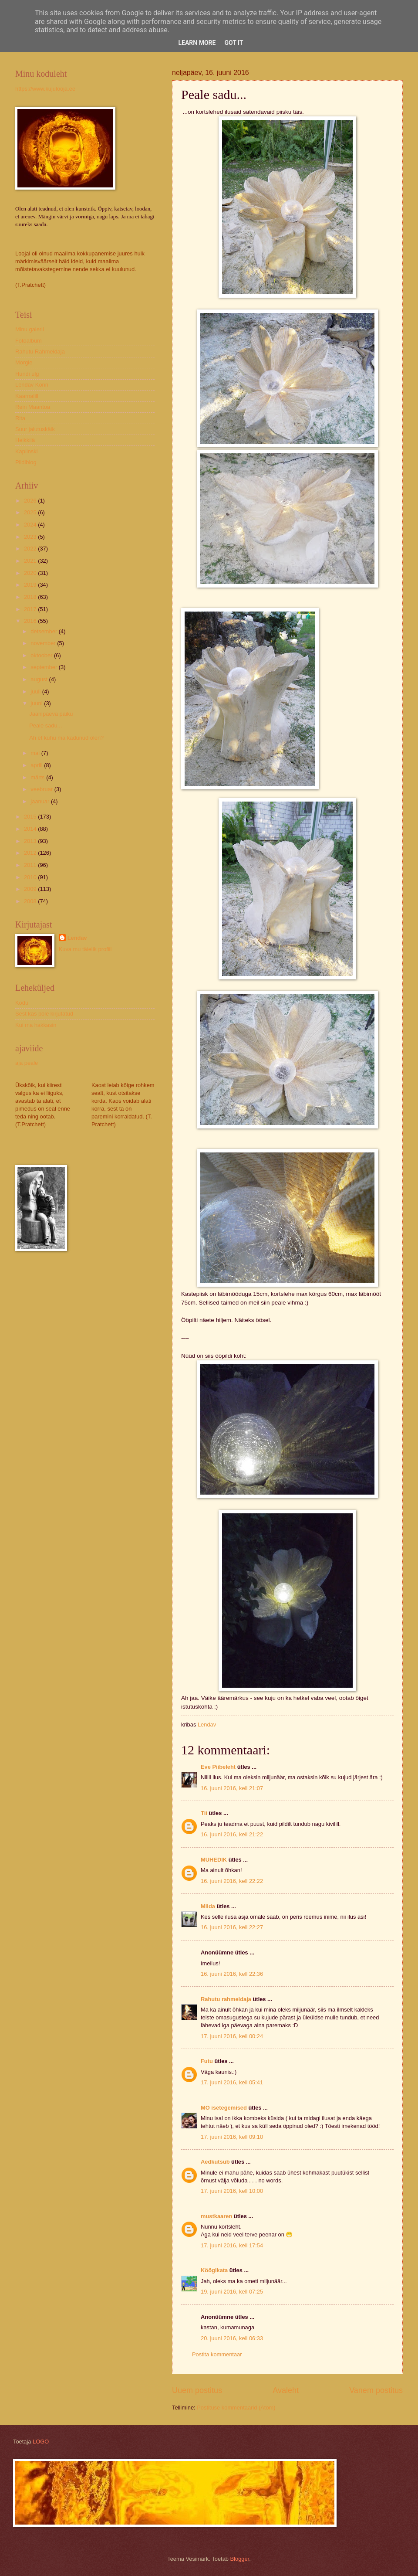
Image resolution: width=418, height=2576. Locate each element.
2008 (31, 901)
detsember (44, 631)
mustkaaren (216, 2216)
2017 (31, 609)
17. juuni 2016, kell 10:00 (232, 2191)
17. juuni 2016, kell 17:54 (232, 2245)
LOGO (41, 2441)
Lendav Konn (31, 384)
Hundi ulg (27, 373)
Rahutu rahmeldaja (226, 1999)
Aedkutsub (215, 2161)
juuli (36, 691)
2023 (31, 537)
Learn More (197, 42)
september (44, 667)
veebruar (42, 789)
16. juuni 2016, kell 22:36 (232, 1974)
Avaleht (286, 2390)
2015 (31, 816)
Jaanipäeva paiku (51, 713)
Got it (233, 42)
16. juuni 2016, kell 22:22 (232, 1881)
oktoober (42, 655)
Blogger (239, 2559)
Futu (207, 2061)
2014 (31, 829)
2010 (31, 877)
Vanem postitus (376, 2390)
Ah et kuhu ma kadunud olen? (66, 737)
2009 (31, 889)
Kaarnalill (26, 396)
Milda (208, 1906)
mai (35, 753)
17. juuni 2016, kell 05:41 (232, 2082)
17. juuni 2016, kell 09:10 (232, 2137)
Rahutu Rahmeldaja (40, 351)
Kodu (21, 1002)
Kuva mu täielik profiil (85, 949)
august (39, 679)
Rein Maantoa (32, 407)
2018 (31, 597)
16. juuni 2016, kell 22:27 (232, 1927)
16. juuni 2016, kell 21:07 (232, 1788)
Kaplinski (26, 451)
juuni (37, 703)
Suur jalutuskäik (35, 429)
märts (38, 777)
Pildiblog (26, 462)
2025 (31, 512)
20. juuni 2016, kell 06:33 (232, 2338)
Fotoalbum (28, 340)
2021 (31, 560)
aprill (37, 765)
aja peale (26, 1063)
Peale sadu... (45, 725)
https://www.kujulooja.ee (45, 88)
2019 (31, 584)
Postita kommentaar (217, 2354)
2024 (31, 524)
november (43, 643)
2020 (31, 573)
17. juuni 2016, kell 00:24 (232, 2036)
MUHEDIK (214, 1859)
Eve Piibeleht (218, 1767)
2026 (31, 500)
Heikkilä (25, 440)
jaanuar (40, 801)
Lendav (77, 938)
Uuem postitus (197, 2390)
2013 (31, 841)
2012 (31, 853)
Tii (204, 1813)
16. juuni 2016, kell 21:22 (232, 1834)
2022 (31, 548)
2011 (31, 865)
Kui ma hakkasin (35, 1025)
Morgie (23, 362)
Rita (20, 418)
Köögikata (214, 2270)
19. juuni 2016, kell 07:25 (232, 2291)
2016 (31, 621)
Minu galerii (29, 329)
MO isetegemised (224, 2107)
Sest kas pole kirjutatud (44, 1013)
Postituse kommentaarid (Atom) (236, 2407)
